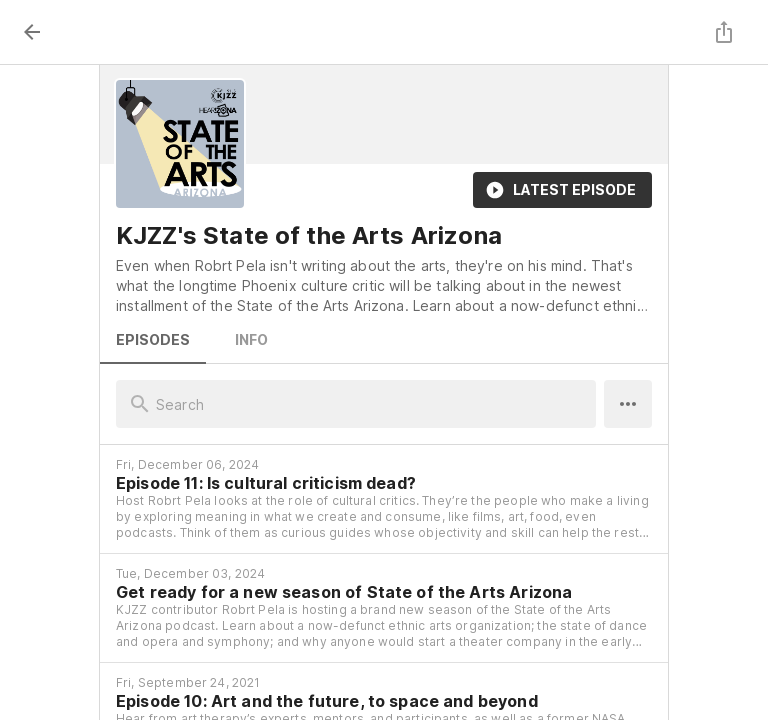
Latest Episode (562, 190)
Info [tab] (251, 340)
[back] (32, 32)
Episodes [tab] (153, 340)
